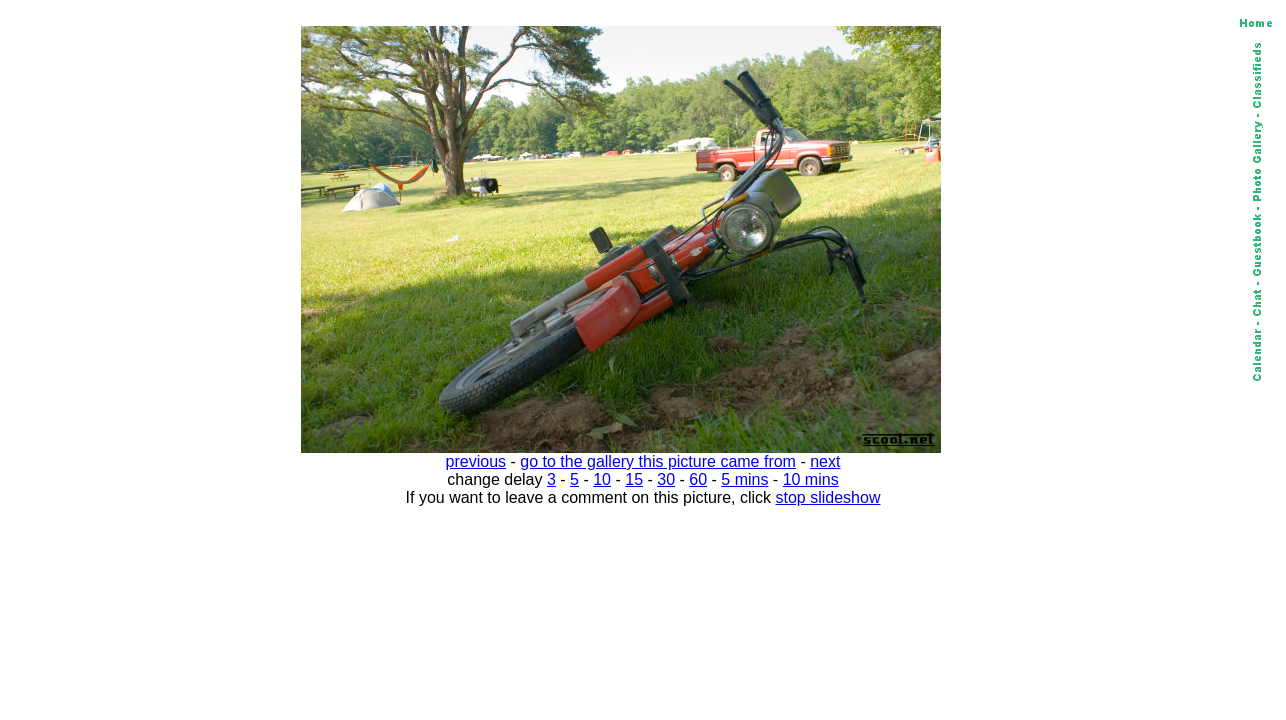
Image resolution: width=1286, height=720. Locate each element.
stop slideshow (828, 497)
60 (698, 479)
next (825, 461)
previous (476, 461)
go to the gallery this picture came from (658, 461)
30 (666, 479)
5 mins (744, 479)
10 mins (811, 479)
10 (602, 479)
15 (634, 479)
